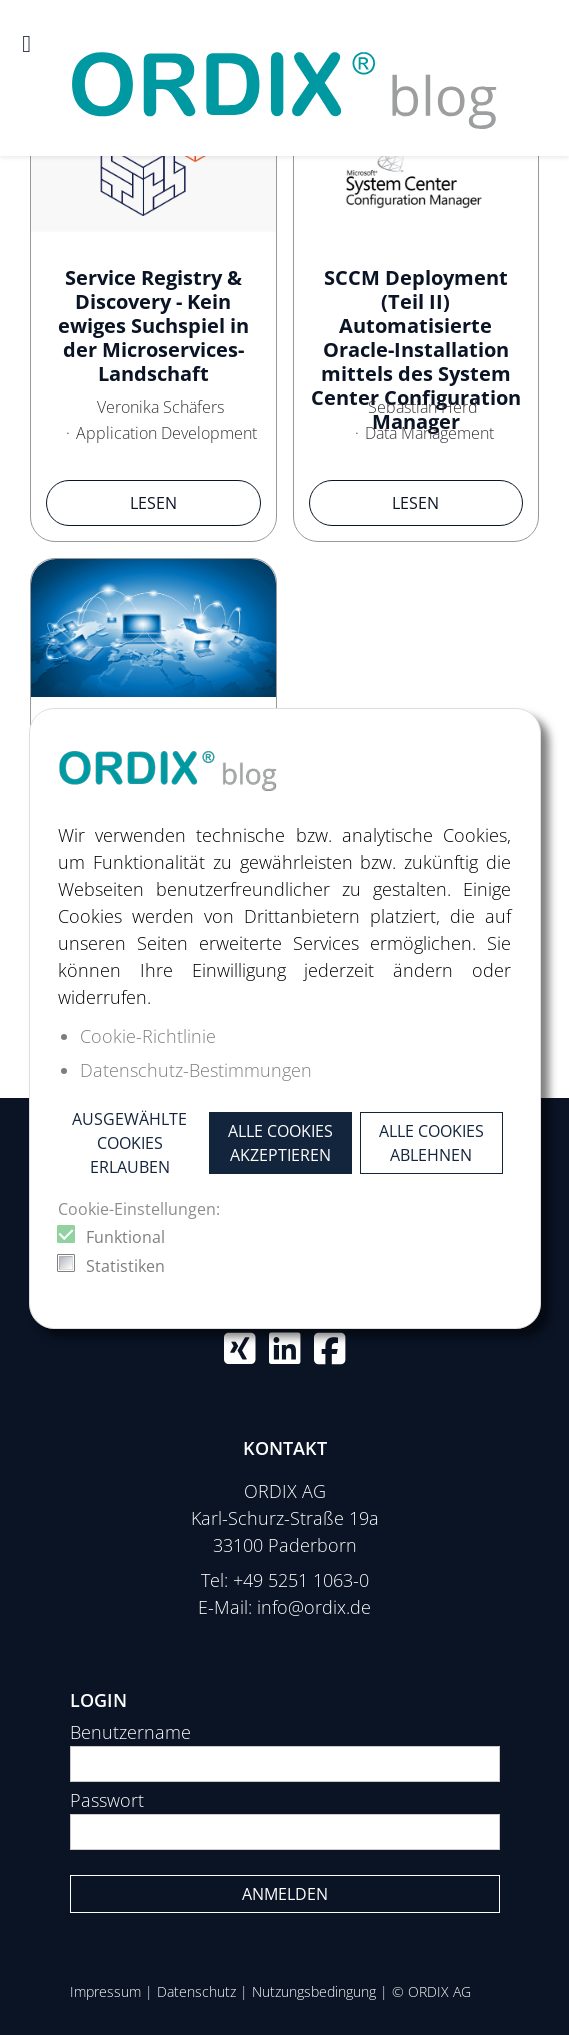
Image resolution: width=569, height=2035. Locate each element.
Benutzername (130, 1732)
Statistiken (125, 1266)
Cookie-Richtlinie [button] (148, 1036)
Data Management (429, 433)
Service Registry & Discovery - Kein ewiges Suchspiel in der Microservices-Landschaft (153, 325)
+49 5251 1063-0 (301, 1580)
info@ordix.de (314, 1607)
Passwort (107, 1800)
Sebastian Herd (423, 407)
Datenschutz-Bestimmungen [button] (196, 1070)
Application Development (166, 433)
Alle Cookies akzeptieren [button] (280, 1143)
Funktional (125, 1237)
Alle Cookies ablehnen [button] (431, 1143)
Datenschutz (196, 1991)
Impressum (105, 1991)
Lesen (153, 503)
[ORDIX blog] (285, 76)
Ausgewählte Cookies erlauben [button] (129, 1143)
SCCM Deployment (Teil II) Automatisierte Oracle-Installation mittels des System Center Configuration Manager (416, 349)
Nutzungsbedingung (314, 1991)
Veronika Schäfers (160, 407)
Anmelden (285, 1894)
